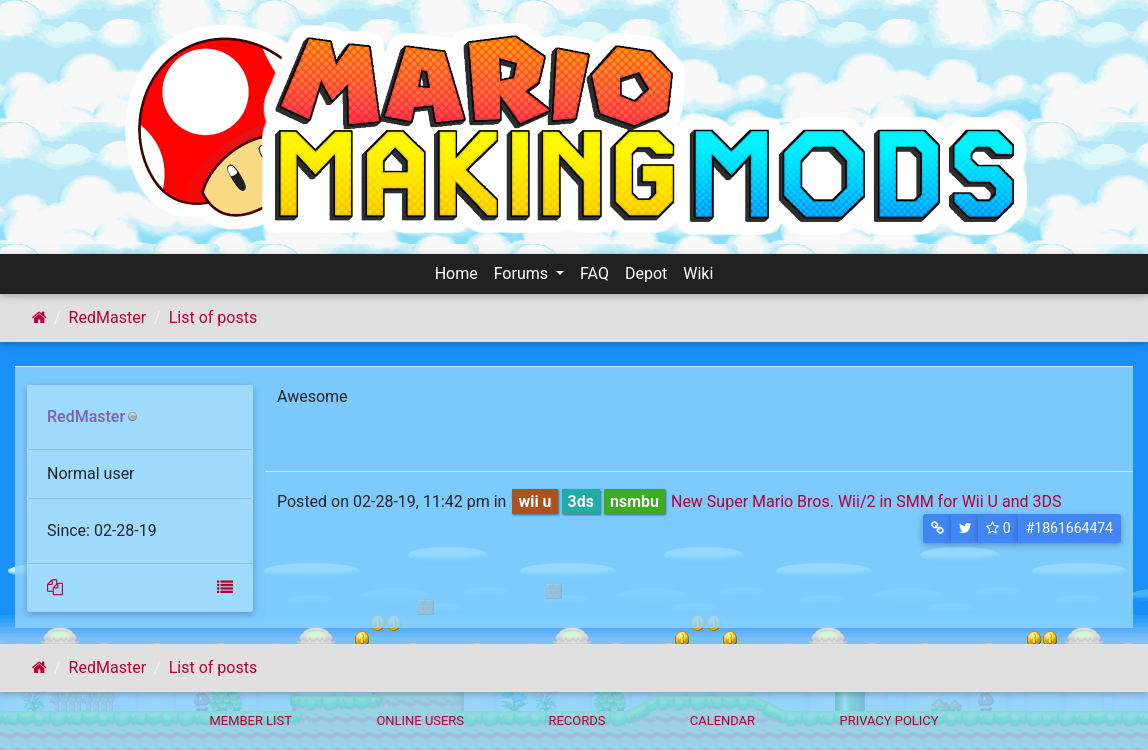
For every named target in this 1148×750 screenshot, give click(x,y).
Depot (646, 273)
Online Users (420, 720)
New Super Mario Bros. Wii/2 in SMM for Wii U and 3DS (866, 501)
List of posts (213, 317)
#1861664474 (1069, 528)
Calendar (722, 720)
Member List (250, 720)
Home (456, 273)
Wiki (698, 273)
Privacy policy (888, 720)
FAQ (594, 273)
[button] (937, 528)
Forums (523, 273)
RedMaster (107, 317)
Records (576, 720)
